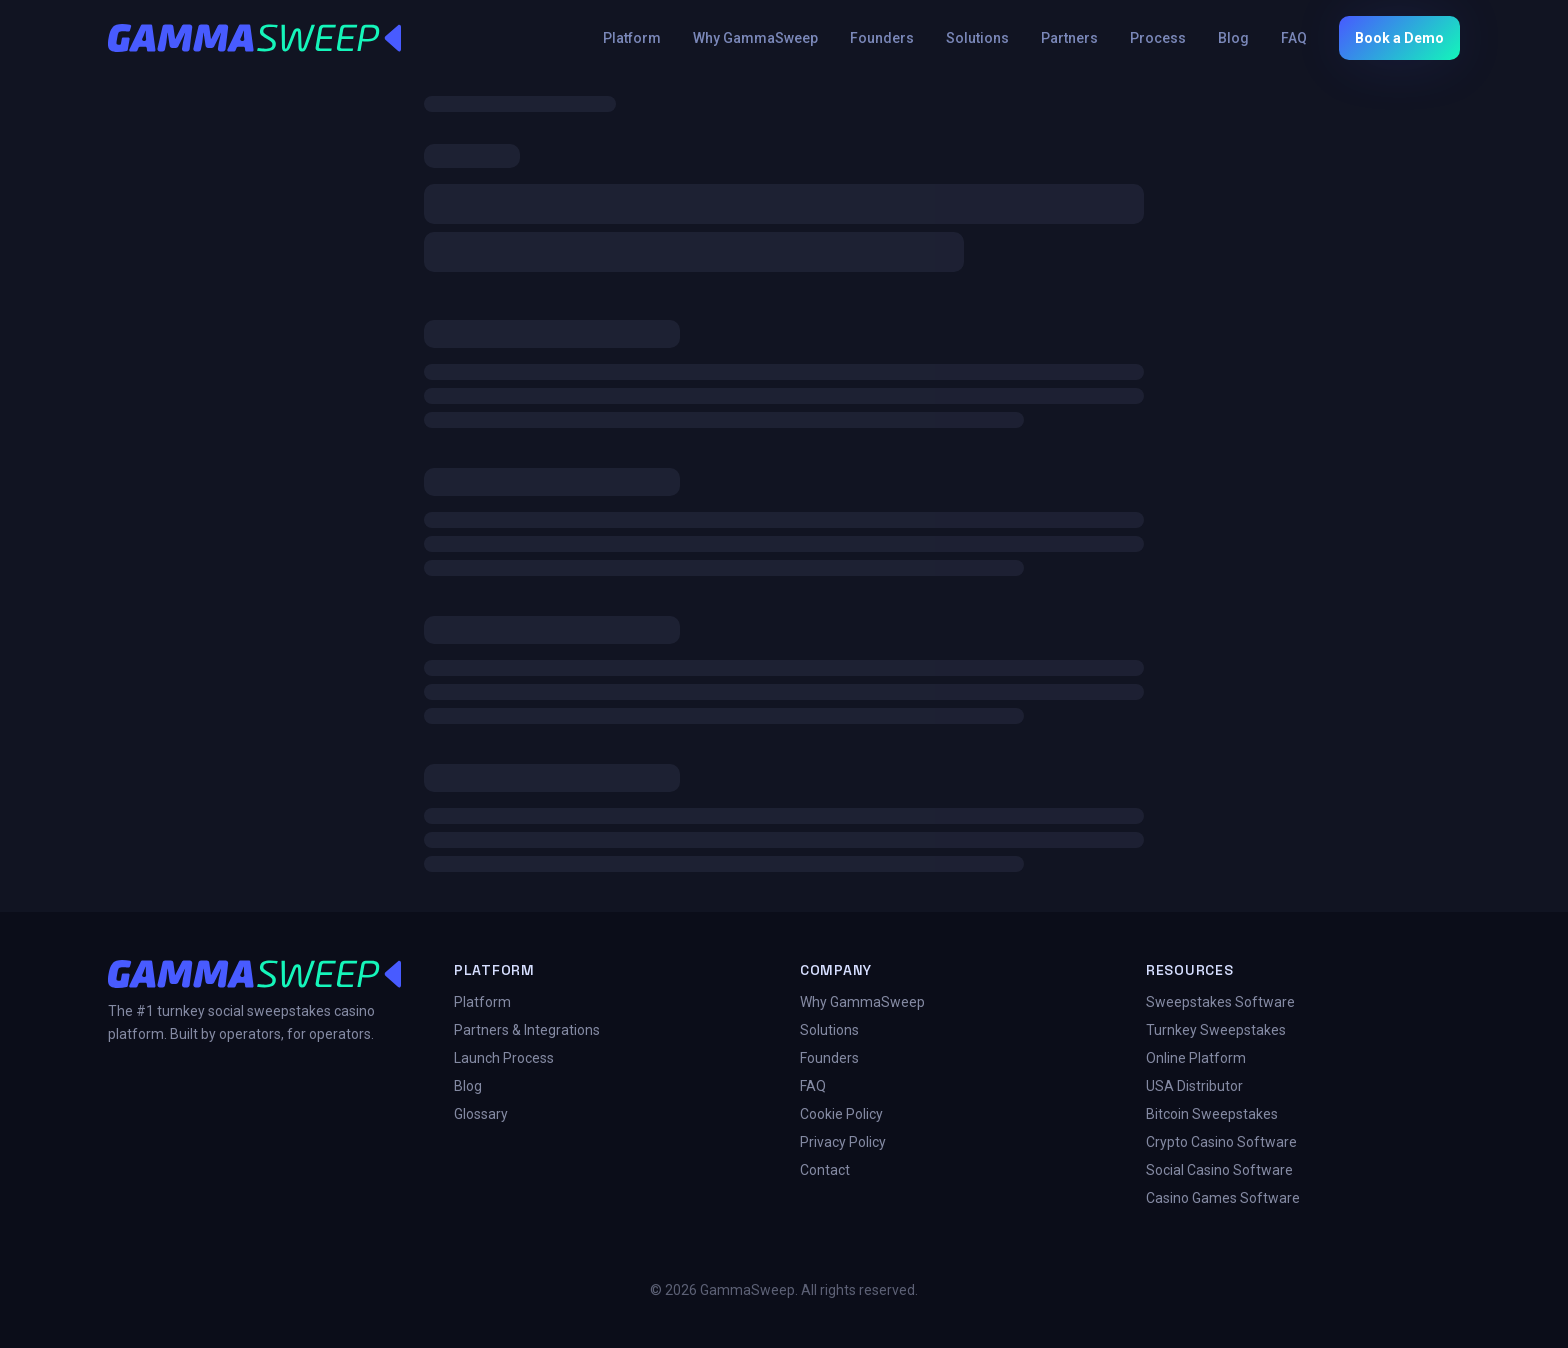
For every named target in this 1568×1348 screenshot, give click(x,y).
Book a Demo (1399, 38)
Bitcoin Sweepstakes (1212, 1114)
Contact (825, 1170)
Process (1158, 38)
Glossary (481, 1114)
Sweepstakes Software (1220, 1002)
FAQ (1294, 38)
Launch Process (504, 1058)
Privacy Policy (843, 1142)
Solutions (977, 38)
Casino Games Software (1223, 1198)
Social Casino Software (1219, 1170)
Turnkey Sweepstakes (1216, 1030)
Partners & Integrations (527, 1030)
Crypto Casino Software (1221, 1142)
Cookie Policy (841, 1114)
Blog (1233, 38)
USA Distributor (1194, 1086)
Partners (1069, 38)
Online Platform (1196, 1058)
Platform (632, 38)
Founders (882, 38)
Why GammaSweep (755, 38)
